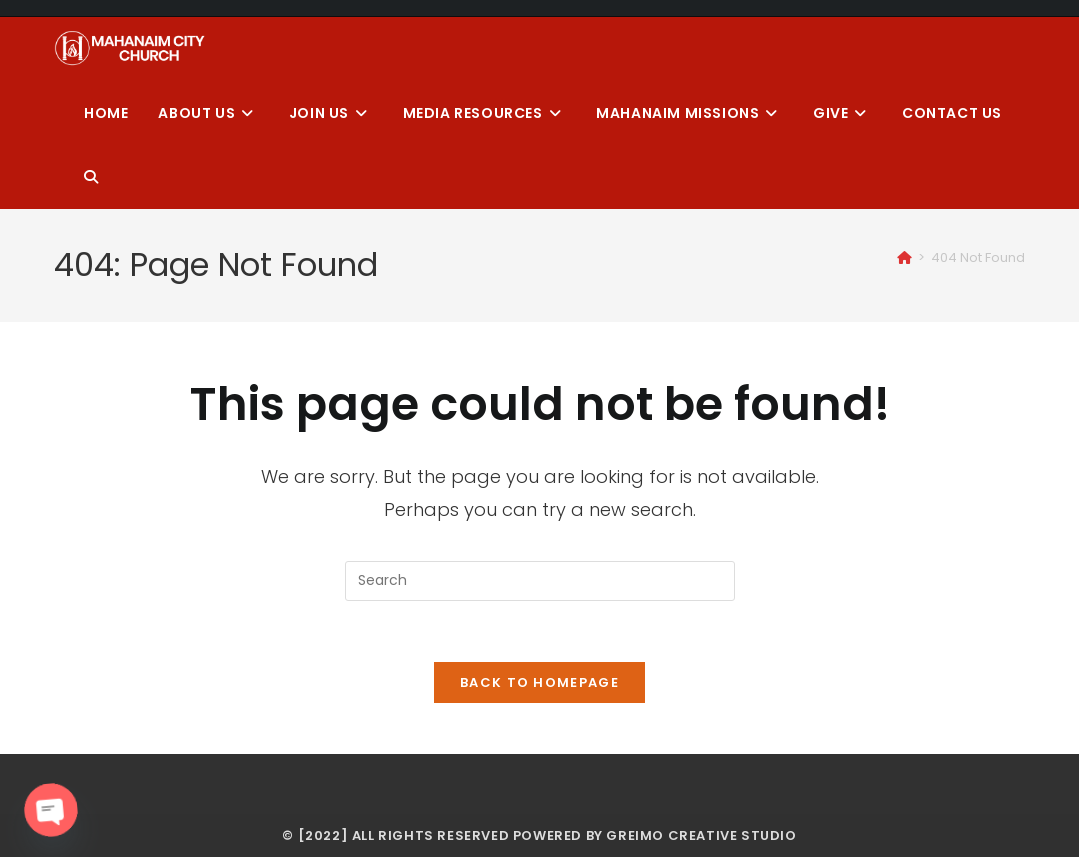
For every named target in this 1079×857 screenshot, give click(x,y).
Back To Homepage (539, 682)
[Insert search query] (540, 581)
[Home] (904, 257)
